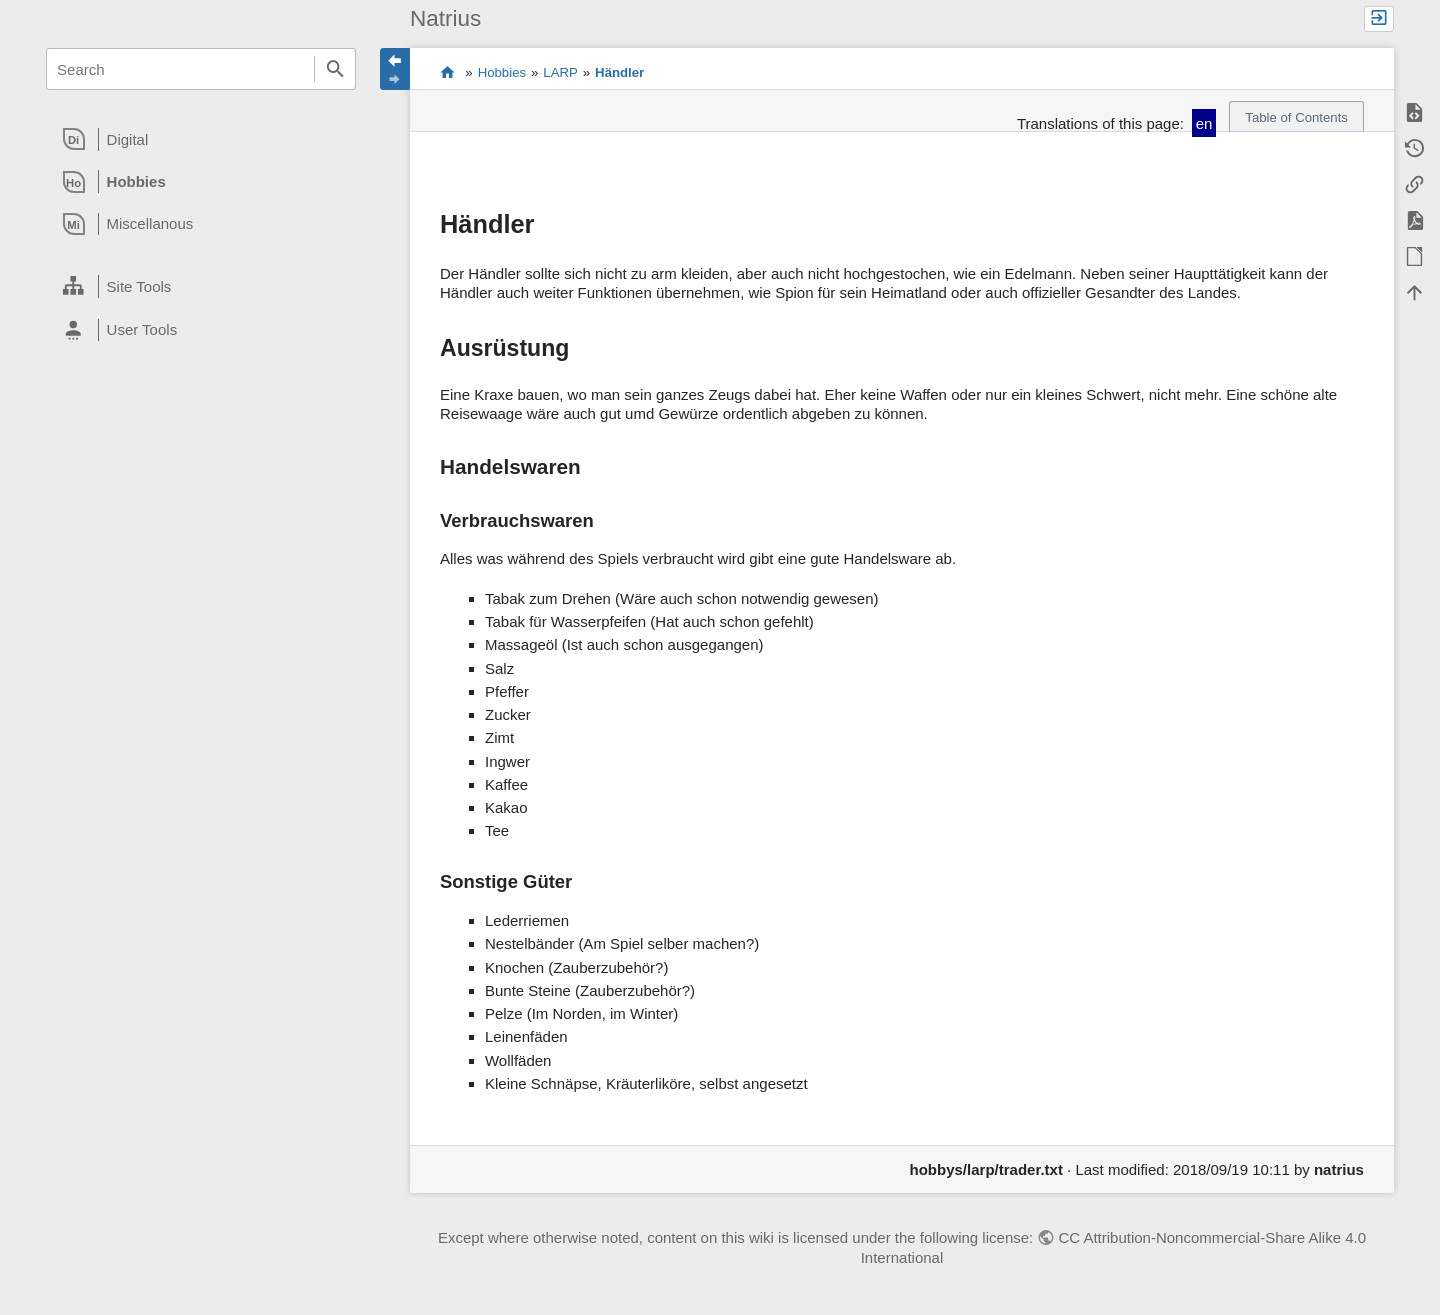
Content (447, 73)
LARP (560, 72)
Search (335, 69)
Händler (619, 72)
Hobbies (502, 72)
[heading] (201, 139)
